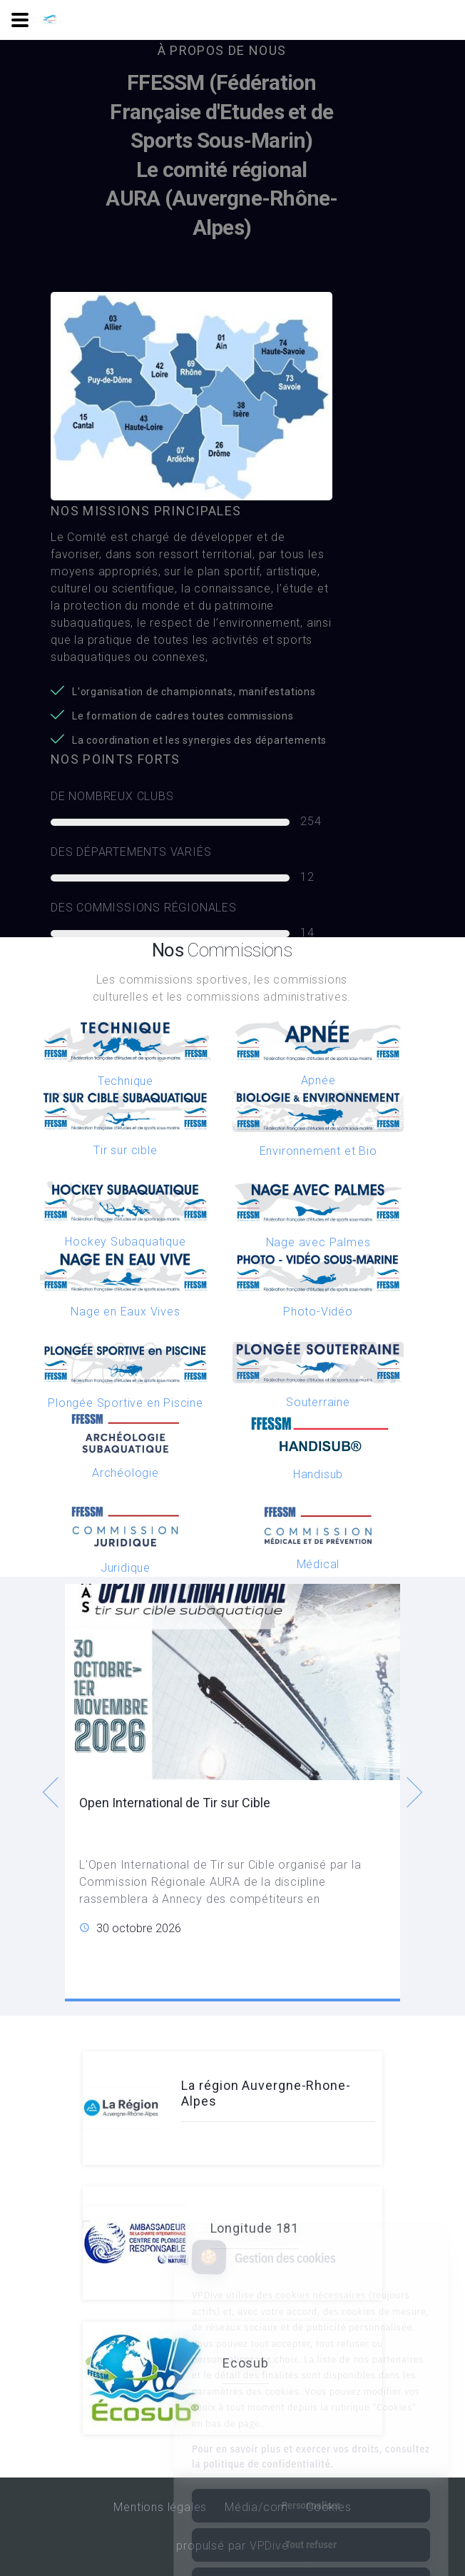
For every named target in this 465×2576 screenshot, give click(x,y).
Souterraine (318, 1402)
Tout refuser (311, 2486)
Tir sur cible (125, 1150)
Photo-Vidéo (318, 1311)
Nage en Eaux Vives (125, 1311)
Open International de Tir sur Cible (174, 1802)
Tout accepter (310, 2526)
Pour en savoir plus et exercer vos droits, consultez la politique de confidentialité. (311, 2399)
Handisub (318, 1474)
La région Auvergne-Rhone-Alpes (266, 2093)
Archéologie (125, 1473)
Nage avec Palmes (318, 1242)
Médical (318, 1564)
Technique (125, 1081)
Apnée (318, 1080)
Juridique (125, 1568)
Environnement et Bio (318, 1151)
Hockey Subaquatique (125, 1241)
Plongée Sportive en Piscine (125, 1403)
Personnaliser (311, 2447)
